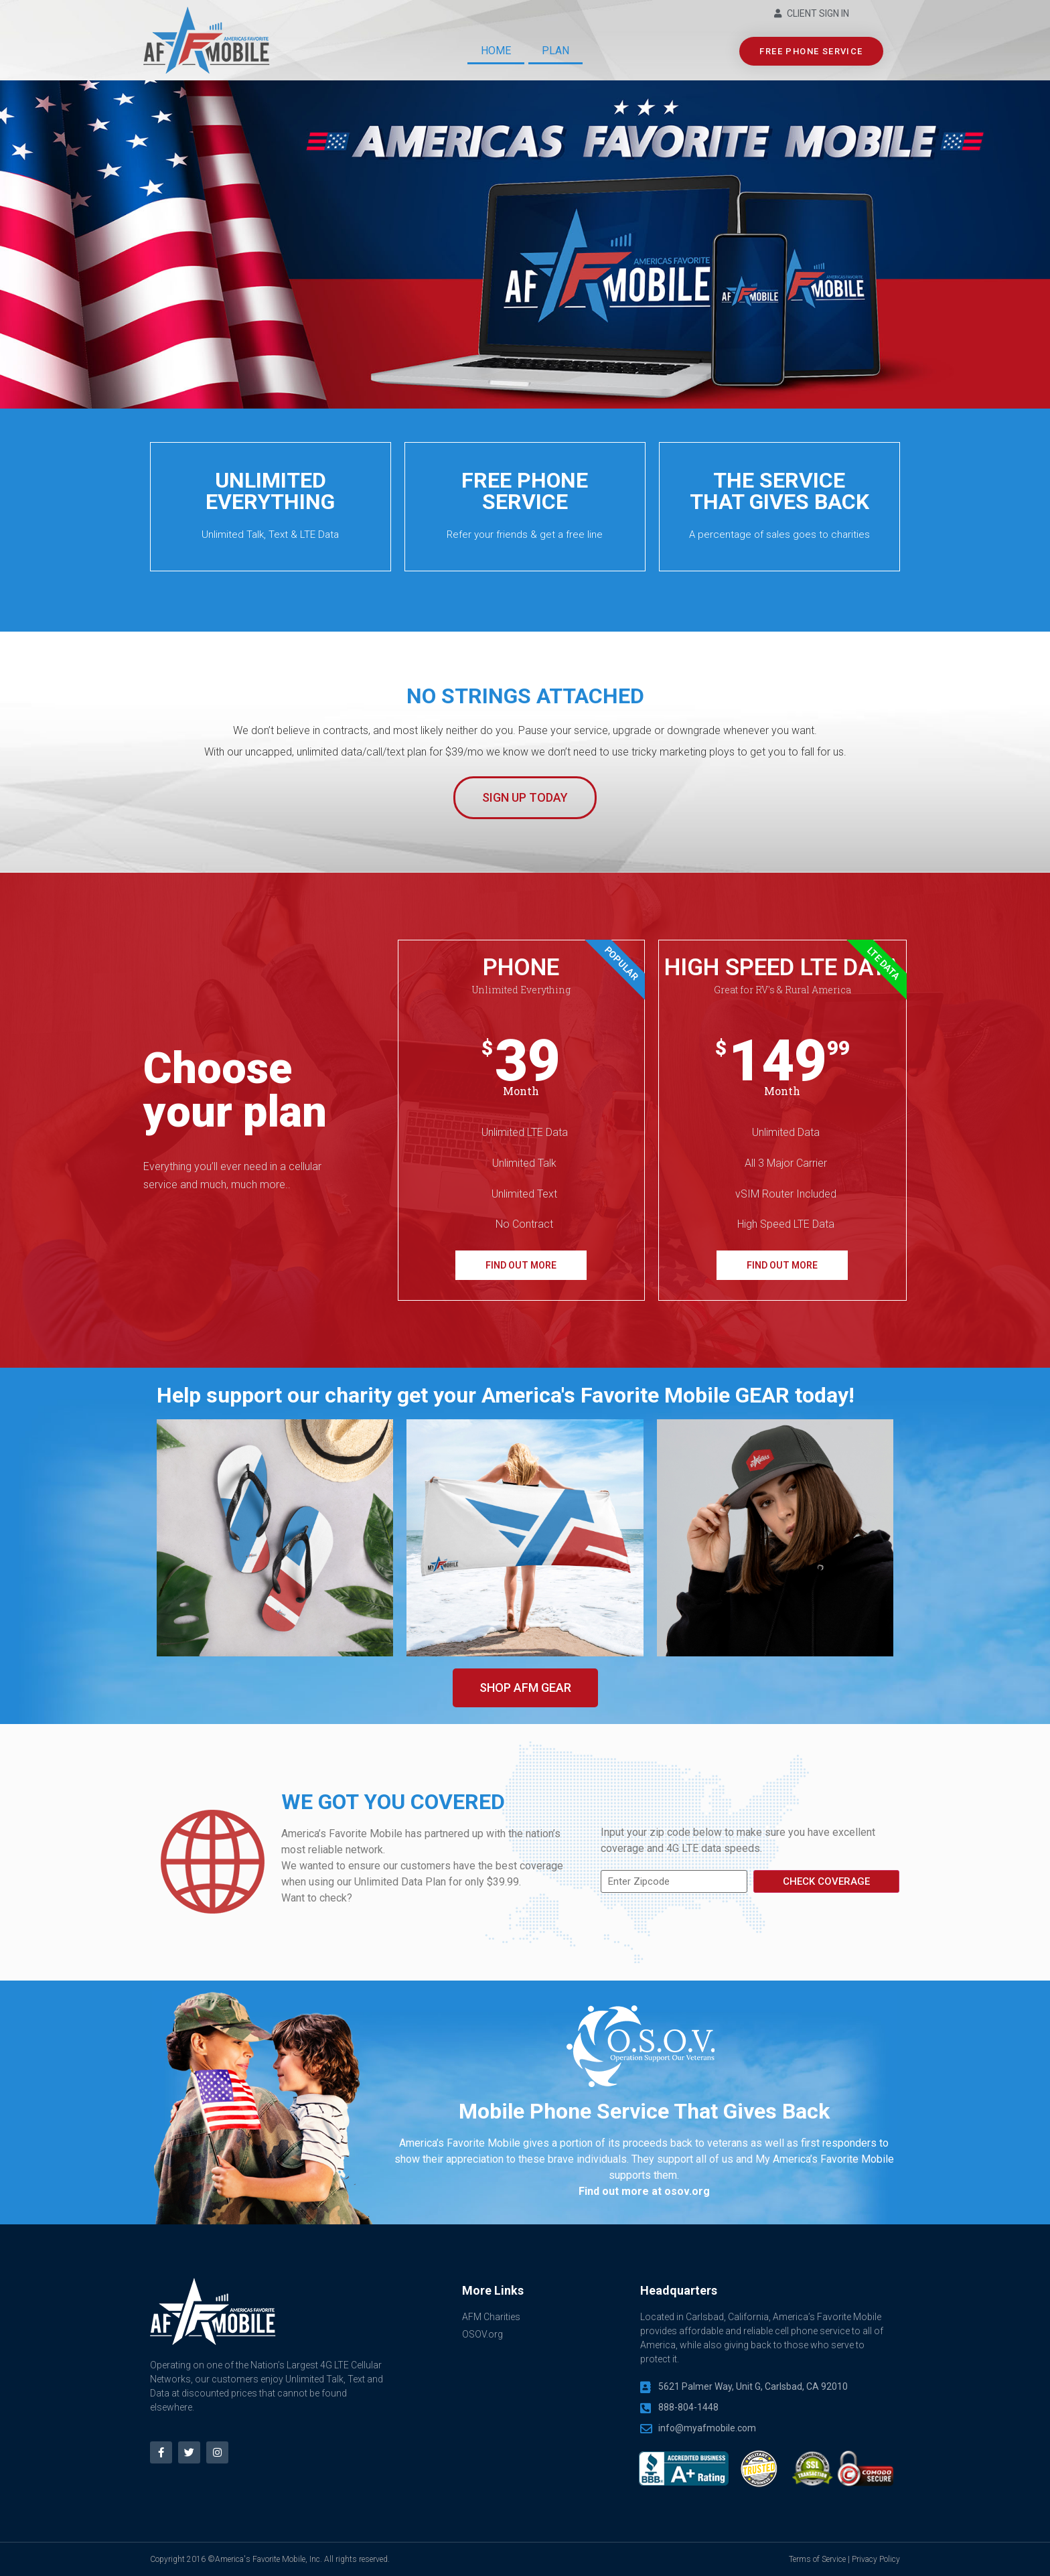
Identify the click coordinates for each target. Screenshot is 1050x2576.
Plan (555, 50)
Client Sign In (818, 13)
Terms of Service (817, 2559)
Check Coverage (826, 1881)
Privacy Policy (876, 2559)
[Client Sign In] (777, 13)
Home (496, 50)
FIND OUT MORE (520, 1265)
